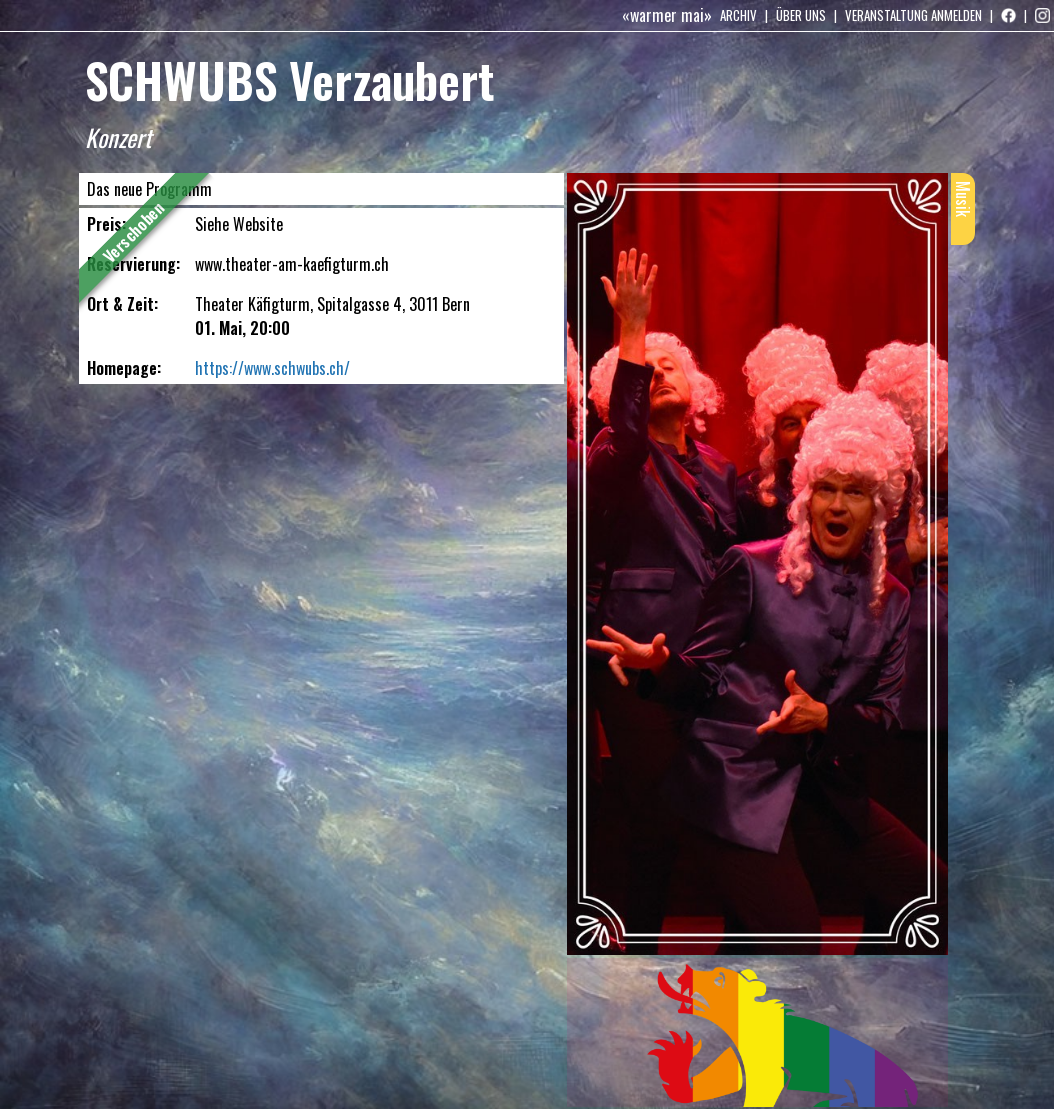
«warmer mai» (667, 15)
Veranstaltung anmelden (913, 15)
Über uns (801, 15)
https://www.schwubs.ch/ (272, 368)
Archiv (738, 15)
